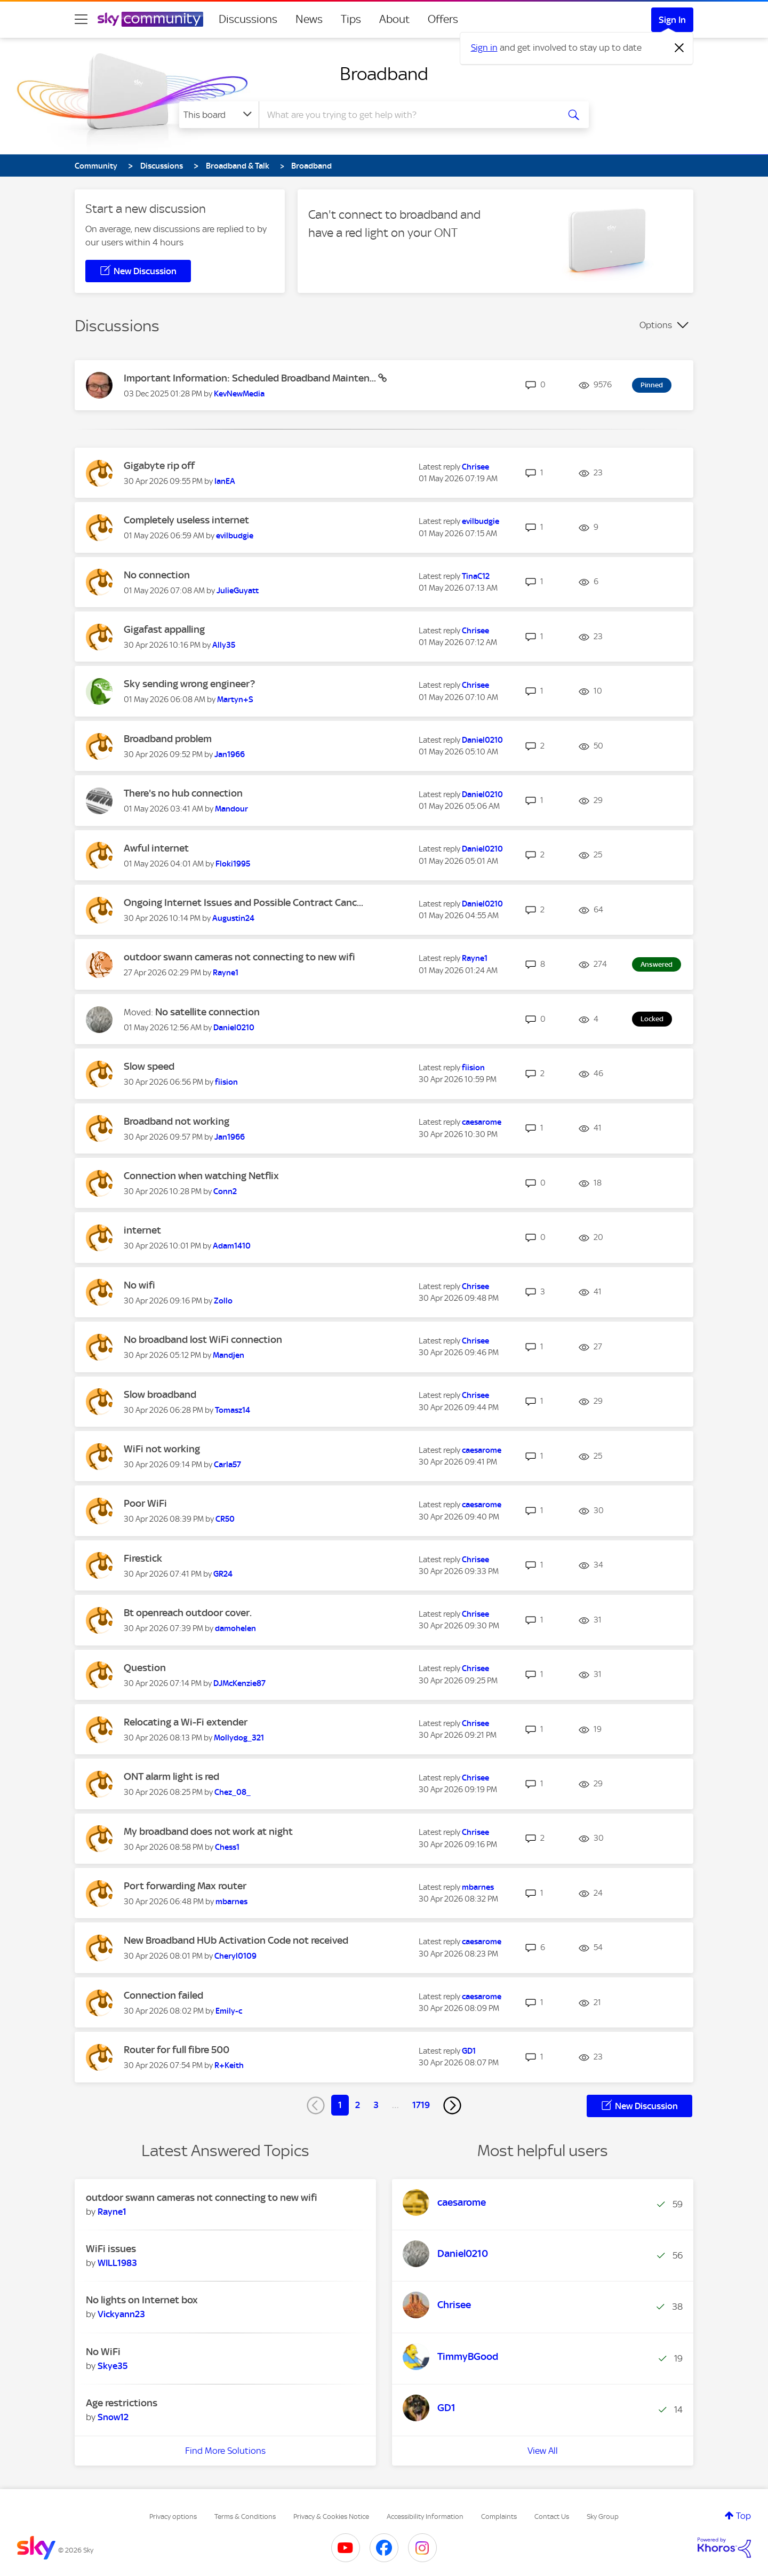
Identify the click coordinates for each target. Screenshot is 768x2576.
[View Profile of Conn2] (225, 1191)
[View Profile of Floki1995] (232, 864)
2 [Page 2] (357, 2105)
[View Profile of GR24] (223, 1574)
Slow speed (149, 1066)
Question (145, 1667)
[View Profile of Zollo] (223, 1301)
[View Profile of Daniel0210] (482, 740)
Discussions (248, 19)
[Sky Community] (150, 19)
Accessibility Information (425, 2517)
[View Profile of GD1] (469, 2051)
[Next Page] (452, 2105)
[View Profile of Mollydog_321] (239, 1738)
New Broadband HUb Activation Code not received (236, 1940)
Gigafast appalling (164, 629)
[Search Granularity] (219, 114)
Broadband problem (168, 739)
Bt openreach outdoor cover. (188, 1613)
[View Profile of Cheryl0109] (235, 1956)
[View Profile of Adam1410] (232, 1246)
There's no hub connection (183, 793)
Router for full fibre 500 (176, 2050)
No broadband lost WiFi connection (203, 1339)
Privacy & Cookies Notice (331, 2517)
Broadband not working (176, 1121)
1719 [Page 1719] (421, 2105)
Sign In (672, 19)
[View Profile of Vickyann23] (121, 2314)
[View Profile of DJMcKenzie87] (239, 1683)
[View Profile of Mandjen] (228, 1355)
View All (542, 2450)
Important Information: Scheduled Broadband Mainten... (251, 378)
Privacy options (173, 2517)
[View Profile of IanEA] (224, 481)
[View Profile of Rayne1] (225, 972)
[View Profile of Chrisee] (475, 467)
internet (142, 1230)
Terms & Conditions (245, 2517)
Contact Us (551, 2517)
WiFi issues (111, 2249)
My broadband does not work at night (208, 1831)
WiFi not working (162, 1449)
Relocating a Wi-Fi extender (185, 1722)
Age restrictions (121, 2403)
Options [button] (655, 325)
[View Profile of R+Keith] (229, 2065)
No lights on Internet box (142, 2300)
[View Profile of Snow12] (113, 2417)
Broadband (384, 73)
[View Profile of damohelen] (235, 1628)
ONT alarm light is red (171, 1776)
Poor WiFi (145, 1503)
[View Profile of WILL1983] (117, 2262)
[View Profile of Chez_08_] (232, 1792)
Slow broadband (160, 1394)
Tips (351, 19)
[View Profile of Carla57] (227, 1464)
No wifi (139, 1285)
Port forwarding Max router (185, 1886)
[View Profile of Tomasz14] (232, 1410)
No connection (157, 575)
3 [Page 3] (376, 2105)
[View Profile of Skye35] (112, 2365)
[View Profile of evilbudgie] (234, 535)
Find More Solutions (225, 2450)
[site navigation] (81, 19)
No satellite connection (207, 1012)
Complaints (499, 2517)
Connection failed (163, 1995)
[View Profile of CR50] (225, 1519)
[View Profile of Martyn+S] (235, 699)
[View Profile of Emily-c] (228, 2011)
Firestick (143, 1558)
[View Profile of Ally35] (223, 645)
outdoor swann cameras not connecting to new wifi (239, 957)
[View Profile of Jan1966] (229, 754)
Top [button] (743, 2515)
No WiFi (103, 2352)
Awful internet (156, 848)
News (309, 19)
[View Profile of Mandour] (231, 809)
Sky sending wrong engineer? (189, 684)
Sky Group (603, 2517)
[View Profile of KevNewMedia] (239, 394)
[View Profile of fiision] (226, 1082)
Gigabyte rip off (159, 465)
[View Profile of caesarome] (481, 1122)
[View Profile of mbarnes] (231, 1901)
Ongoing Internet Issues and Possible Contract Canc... (243, 902)
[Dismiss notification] (679, 48)
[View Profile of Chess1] (227, 1847)
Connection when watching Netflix (201, 1176)
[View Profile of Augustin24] (233, 918)
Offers (443, 19)
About (394, 19)
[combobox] (407, 114)
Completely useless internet (186, 520)
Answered (657, 964)
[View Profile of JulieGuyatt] (238, 590)
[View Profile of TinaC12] (476, 576)
